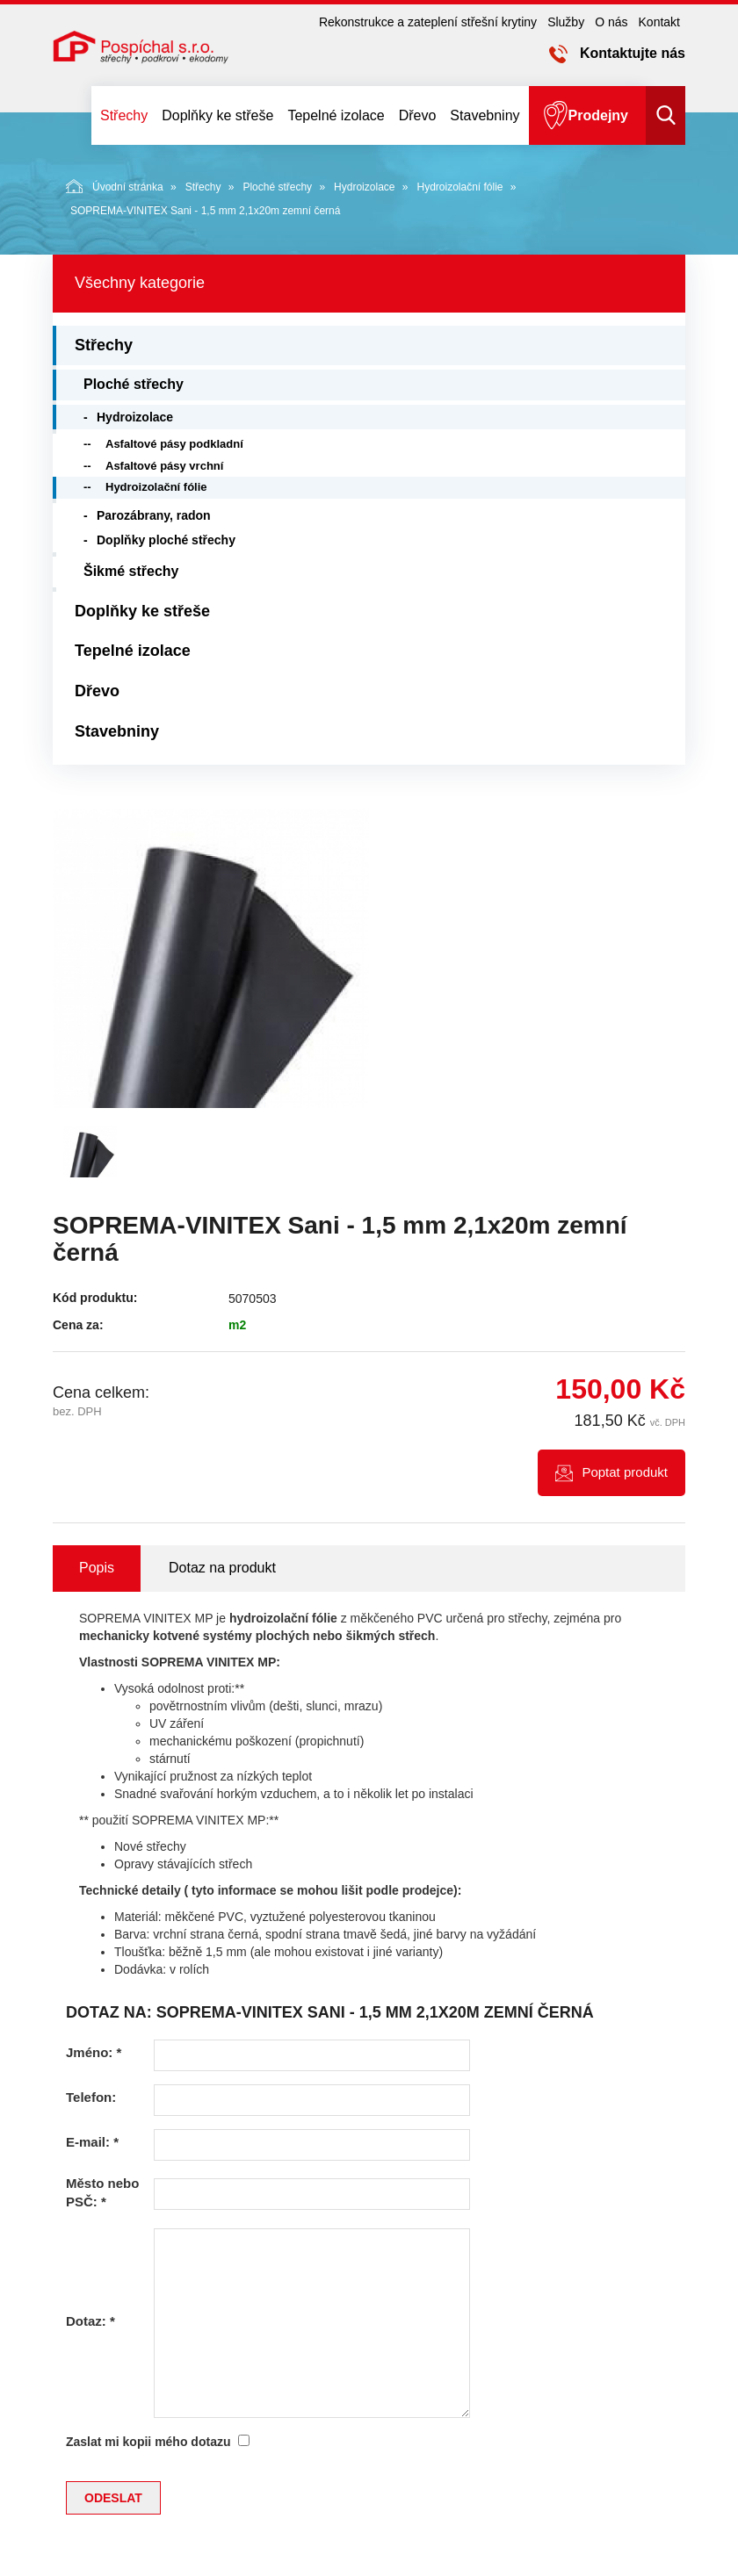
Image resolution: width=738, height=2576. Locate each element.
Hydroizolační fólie (459, 187)
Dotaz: (90, 2320)
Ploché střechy (277, 187)
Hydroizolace (364, 187)
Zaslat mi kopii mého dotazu (148, 2442)
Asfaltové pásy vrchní (164, 465)
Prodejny (598, 115)
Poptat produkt (625, 1471)
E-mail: (92, 2141)
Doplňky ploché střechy (166, 540)
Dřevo (418, 115)
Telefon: (91, 2097)
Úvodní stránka (114, 186)
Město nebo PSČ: (102, 2192)
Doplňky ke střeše (217, 115)
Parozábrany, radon (154, 515)
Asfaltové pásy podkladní (174, 443)
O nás (611, 22)
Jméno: (93, 2052)
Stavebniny (484, 115)
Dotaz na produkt (222, 1567)
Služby (565, 22)
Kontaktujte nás (632, 53)
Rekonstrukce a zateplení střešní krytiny (428, 22)
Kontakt (659, 22)
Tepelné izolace (335, 115)
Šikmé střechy (131, 571)
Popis (96, 1567)
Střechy (124, 115)
